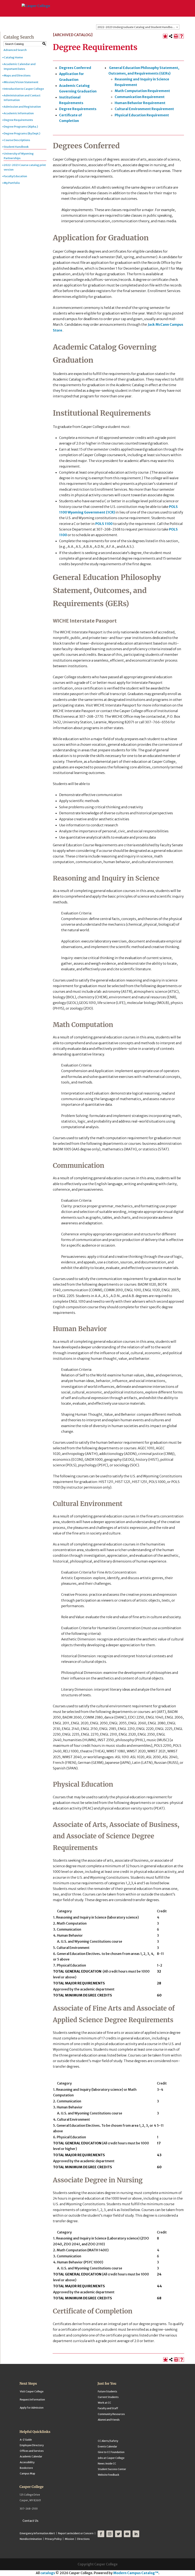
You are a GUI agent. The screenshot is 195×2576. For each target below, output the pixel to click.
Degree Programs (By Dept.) (22, 133)
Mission (69, 2538)
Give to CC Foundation (111, 2452)
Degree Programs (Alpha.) (21, 126)
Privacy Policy (53, 2538)
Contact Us (30, 2521)
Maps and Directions (17, 75)
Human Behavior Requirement (140, 103)
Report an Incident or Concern (75, 2533)
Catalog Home (13, 57)
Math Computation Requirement (142, 91)
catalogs (47, 2573)
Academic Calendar (31, 2456)
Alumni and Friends (109, 2419)
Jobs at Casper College (111, 2457)
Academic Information (19, 113)
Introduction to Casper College (24, 89)
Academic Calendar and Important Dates (20, 66)
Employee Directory (32, 2445)
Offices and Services (32, 2450)
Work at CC (104, 2402)
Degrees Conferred (75, 68)
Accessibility (27, 2462)
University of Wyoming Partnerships (19, 156)
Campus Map (27, 2473)
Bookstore (26, 2467)
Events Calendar (107, 2446)
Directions (83, 2538)
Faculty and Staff (108, 2408)
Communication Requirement (140, 97)
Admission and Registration (22, 106)
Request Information (32, 2399)
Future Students (107, 2391)
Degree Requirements (18, 120)
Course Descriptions (17, 140)
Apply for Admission (31, 2407)
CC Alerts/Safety (108, 2440)
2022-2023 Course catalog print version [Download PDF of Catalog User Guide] (25, 167)
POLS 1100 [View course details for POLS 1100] (104, 524)
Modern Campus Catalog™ (135, 2573)
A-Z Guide (26, 2439)
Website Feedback (108, 2474)
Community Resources (111, 2414)
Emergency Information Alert (37, 2533)
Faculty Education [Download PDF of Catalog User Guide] (15, 176)
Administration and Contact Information (22, 98)
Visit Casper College (31, 2391)
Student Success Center (112, 2469)
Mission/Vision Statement (21, 82)
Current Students (108, 2397)
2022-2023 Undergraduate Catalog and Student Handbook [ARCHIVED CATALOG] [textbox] (138, 27)
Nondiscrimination (31, 2538)
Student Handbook (16, 147)
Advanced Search (15, 50)
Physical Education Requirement (142, 115)
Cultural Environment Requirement (144, 109)
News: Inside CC (107, 2463)
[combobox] (137, 27)
